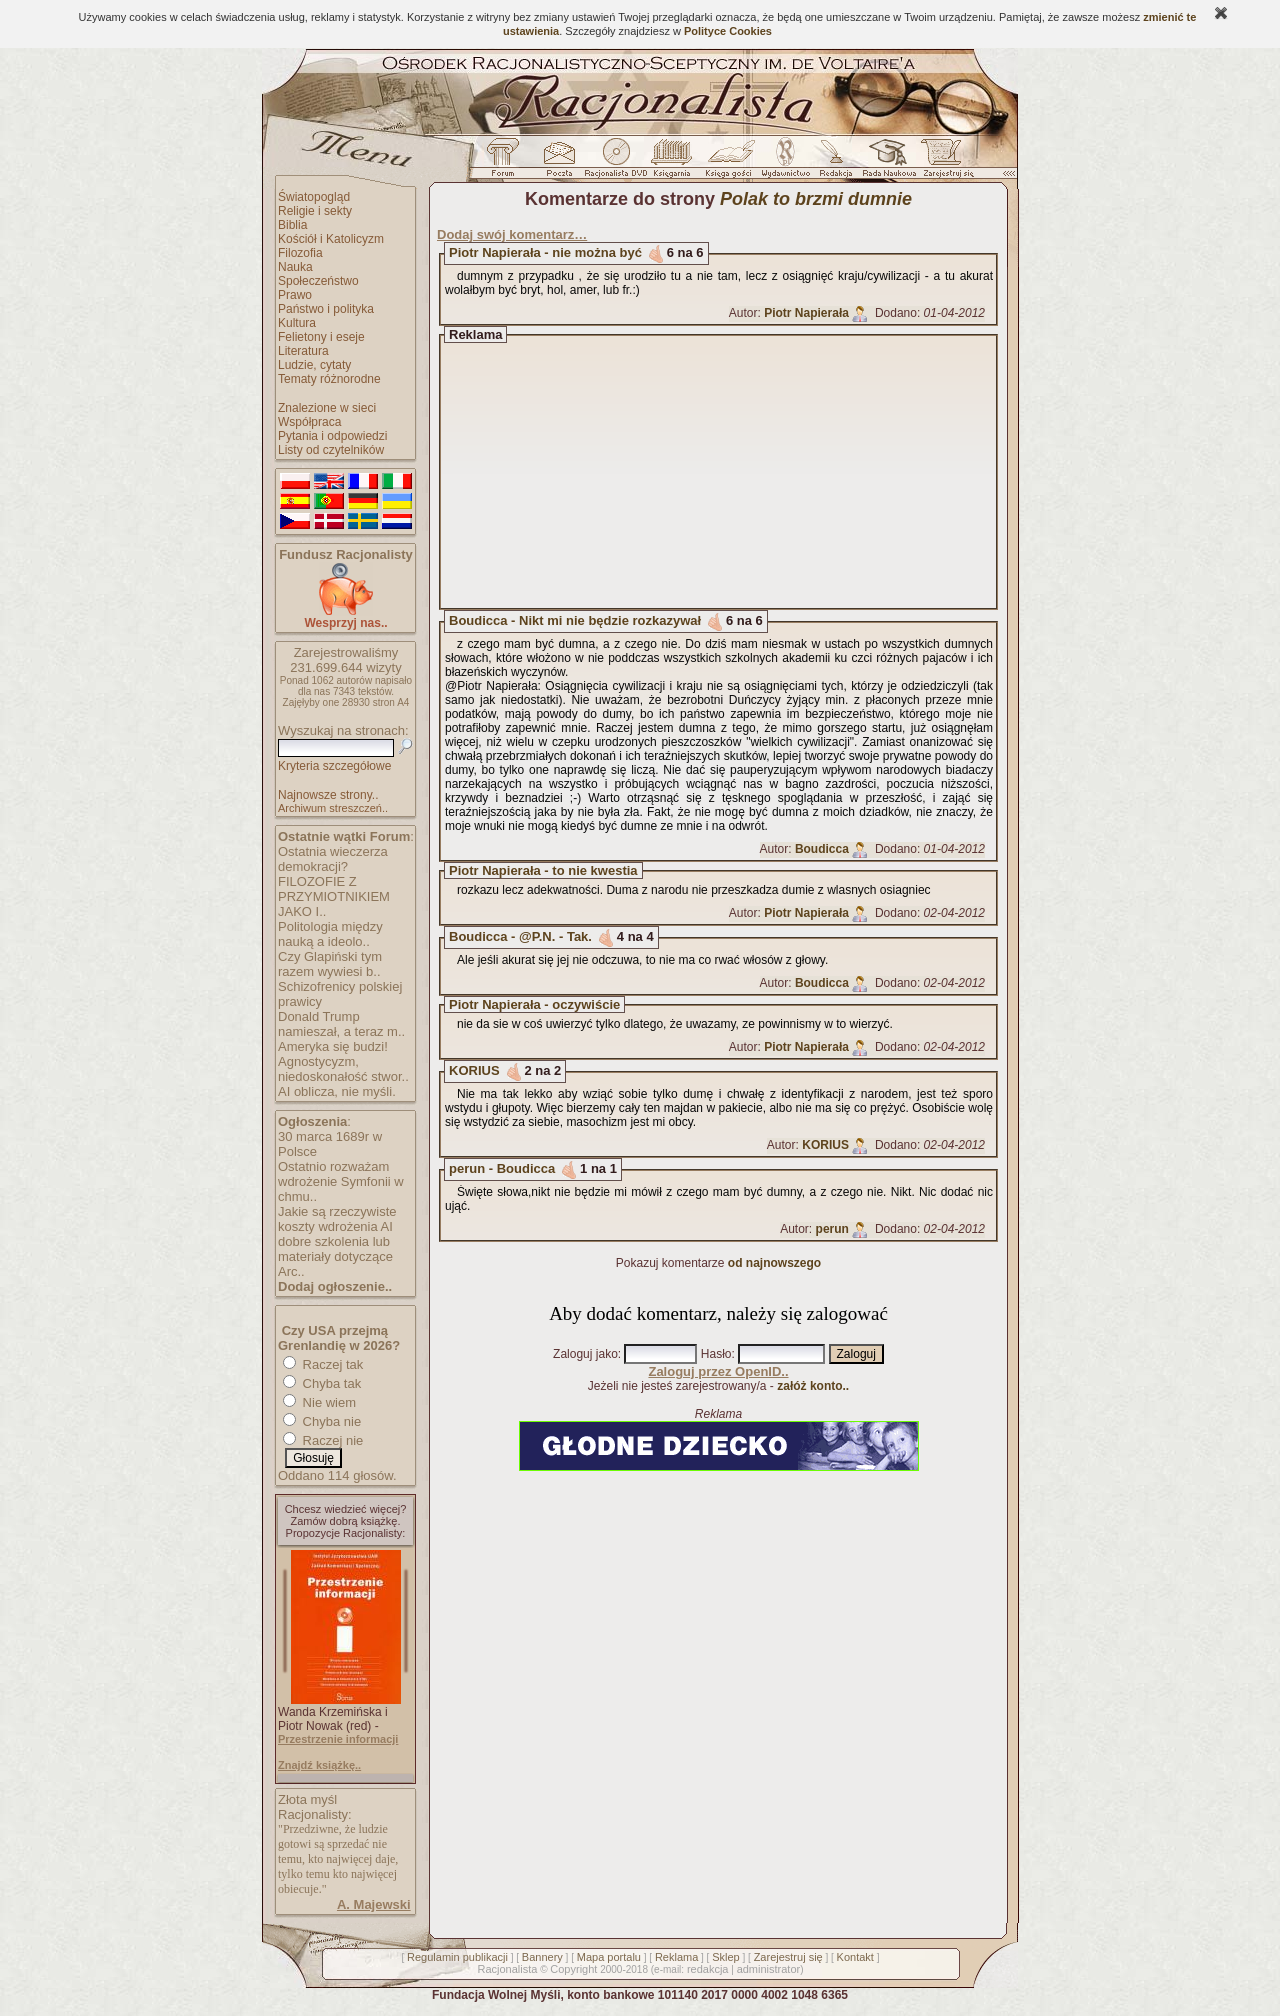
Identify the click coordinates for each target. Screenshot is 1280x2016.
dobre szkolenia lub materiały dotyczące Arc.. (335, 1256)
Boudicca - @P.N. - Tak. (520, 936)
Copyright (573, 1969)
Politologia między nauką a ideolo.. (330, 934)
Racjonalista (507, 1969)
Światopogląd (314, 197)
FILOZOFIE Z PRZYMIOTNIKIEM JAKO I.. (334, 896)
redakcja (708, 1969)
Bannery (542, 1957)
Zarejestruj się (788, 1957)
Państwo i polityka (326, 309)
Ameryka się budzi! (333, 1046)
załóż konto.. (813, 1386)
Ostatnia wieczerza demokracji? (333, 859)
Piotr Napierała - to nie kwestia (543, 870)
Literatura (303, 351)
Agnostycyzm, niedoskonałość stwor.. (343, 1069)
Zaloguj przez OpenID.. (718, 1371)
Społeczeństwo (318, 281)
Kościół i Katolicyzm (331, 239)
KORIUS (474, 1070)
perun (832, 1229)
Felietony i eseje (321, 337)
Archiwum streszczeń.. (333, 808)
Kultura (297, 323)
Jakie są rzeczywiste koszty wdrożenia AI (337, 1219)
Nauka (295, 267)
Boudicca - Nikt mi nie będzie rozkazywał (575, 620)
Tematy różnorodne (329, 379)
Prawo (295, 295)
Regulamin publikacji (457, 1957)
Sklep (726, 1957)
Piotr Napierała (806, 313)
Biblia (292, 225)
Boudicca (822, 849)
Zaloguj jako (585, 1354)
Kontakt (855, 1957)
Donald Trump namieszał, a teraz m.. (341, 1024)
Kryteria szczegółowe (334, 766)
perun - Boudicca (502, 1168)
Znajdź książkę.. (319, 1765)
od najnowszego (774, 1263)
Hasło (716, 1354)
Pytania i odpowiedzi (332, 436)
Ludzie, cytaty (314, 365)
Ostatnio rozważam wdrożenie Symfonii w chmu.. (341, 1181)
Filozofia (300, 253)
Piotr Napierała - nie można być (545, 252)
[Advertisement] (737, 472)
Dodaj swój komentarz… (512, 234)
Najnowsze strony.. (328, 795)
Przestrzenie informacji (338, 1739)
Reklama (676, 1957)
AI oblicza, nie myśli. (337, 1091)
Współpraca (309, 422)
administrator (769, 1969)
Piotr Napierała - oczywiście (534, 1004)
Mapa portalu (609, 1957)
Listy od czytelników (331, 450)
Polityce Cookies (728, 31)
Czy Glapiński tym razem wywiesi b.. (330, 964)
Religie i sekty (315, 211)
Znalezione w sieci (327, 408)
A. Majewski (374, 1904)
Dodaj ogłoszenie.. (335, 1286)
